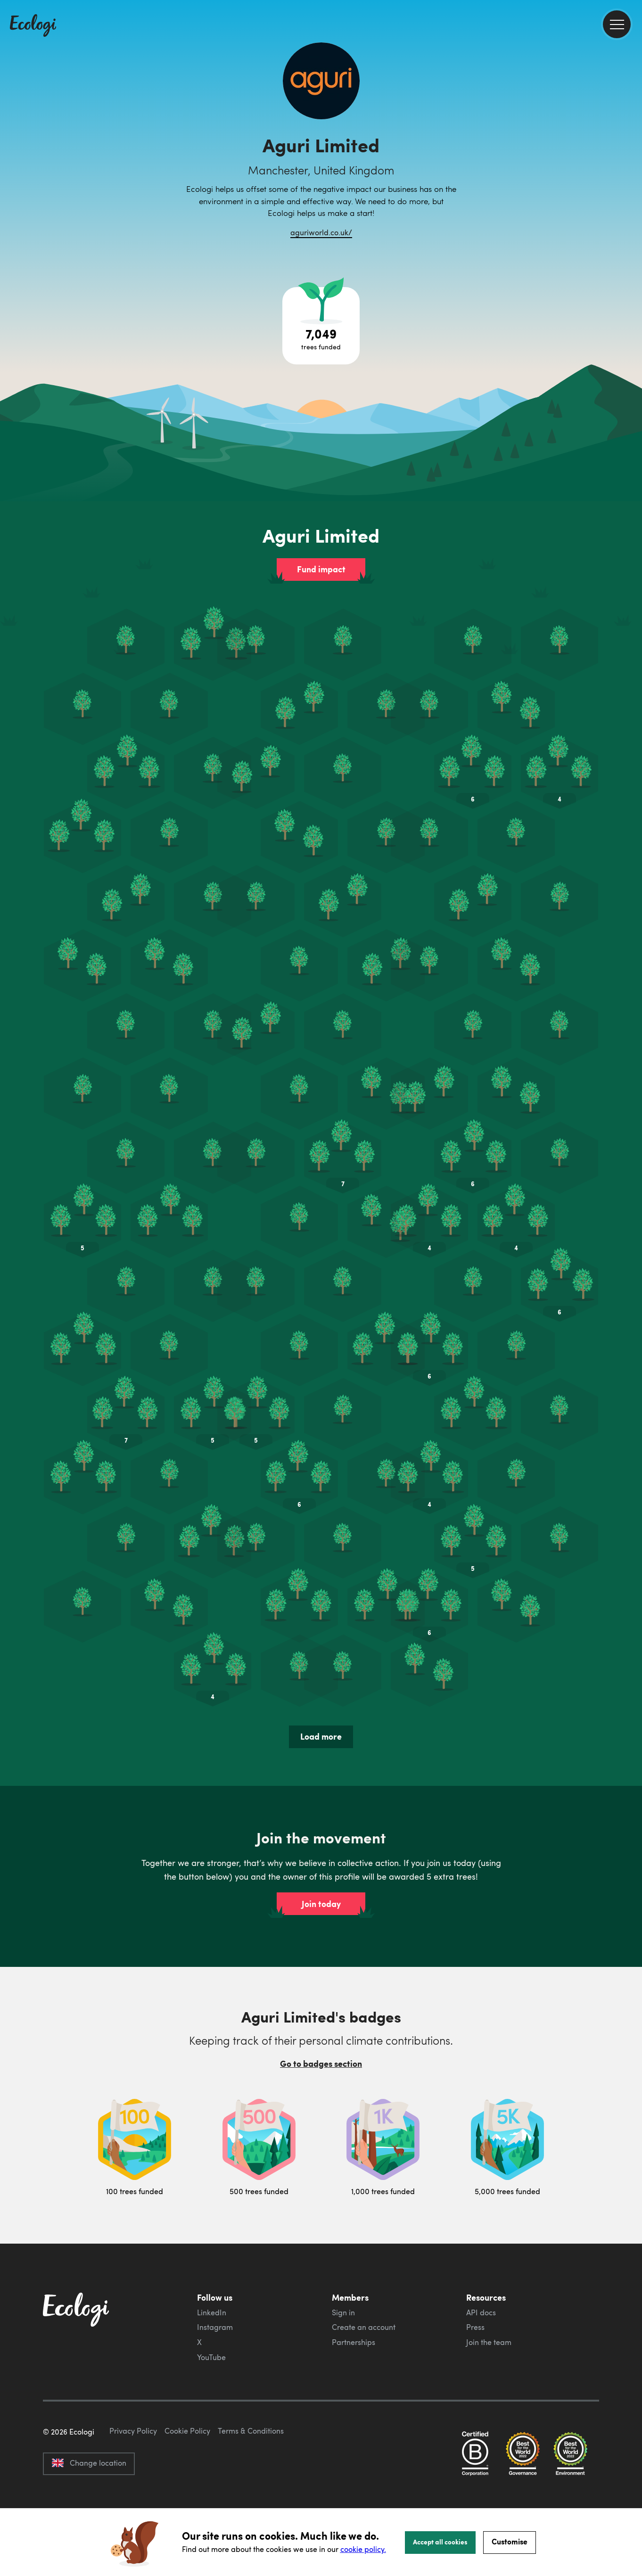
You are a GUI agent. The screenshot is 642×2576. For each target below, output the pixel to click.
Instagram (215, 2327)
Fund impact (321, 569)
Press (475, 2327)
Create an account (363, 2327)
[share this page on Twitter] (631, 154)
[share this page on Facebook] (631, 134)
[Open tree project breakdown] (321, 325)
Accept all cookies (440, 2541)
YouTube (211, 2357)
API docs (481, 2312)
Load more (321, 1736)
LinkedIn (211, 2312)
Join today (321, 1904)
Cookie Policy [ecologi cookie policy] (187, 2475)
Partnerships (353, 2342)
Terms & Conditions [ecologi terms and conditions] (251, 2475)
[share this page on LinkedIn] (631, 174)
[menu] (617, 24)
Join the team (488, 2342)
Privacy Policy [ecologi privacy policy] (133, 2475)
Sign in (343, 2312)
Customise (509, 2541)
